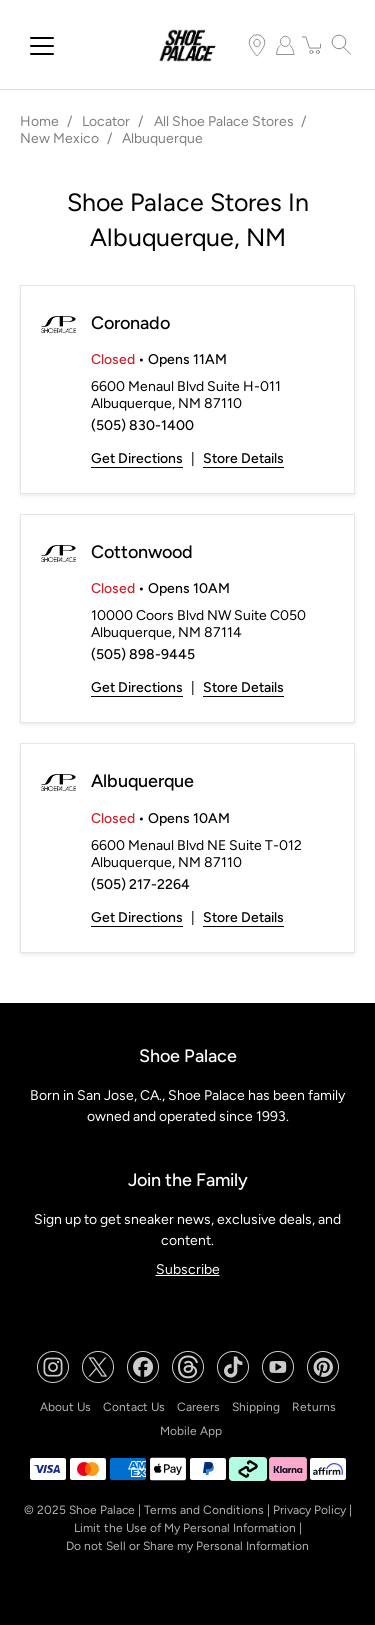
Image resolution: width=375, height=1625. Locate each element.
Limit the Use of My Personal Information (185, 1528)
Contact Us (134, 1407)
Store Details (243, 458)
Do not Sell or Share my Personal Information (187, 1546)
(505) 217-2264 (140, 884)
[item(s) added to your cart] (313, 45)
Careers (198, 1407)
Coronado (130, 323)
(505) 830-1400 (142, 425)
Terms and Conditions (204, 1510)
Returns (314, 1407)
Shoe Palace (102, 1510)
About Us (65, 1407)
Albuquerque (142, 781)
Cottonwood (142, 552)
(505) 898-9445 (143, 654)
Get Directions (137, 458)
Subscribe (188, 1269)
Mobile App (191, 1431)
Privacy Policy (309, 1510)
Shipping (256, 1407)
